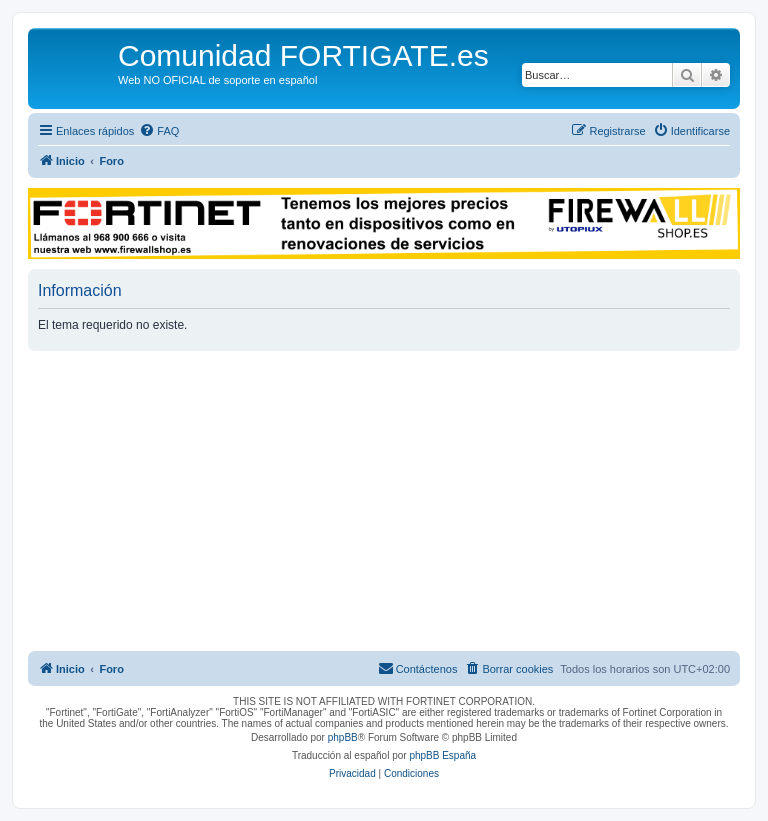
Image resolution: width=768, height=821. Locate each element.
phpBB (343, 737)
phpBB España (442, 755)
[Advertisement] (384, 501)
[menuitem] (159, 131)
